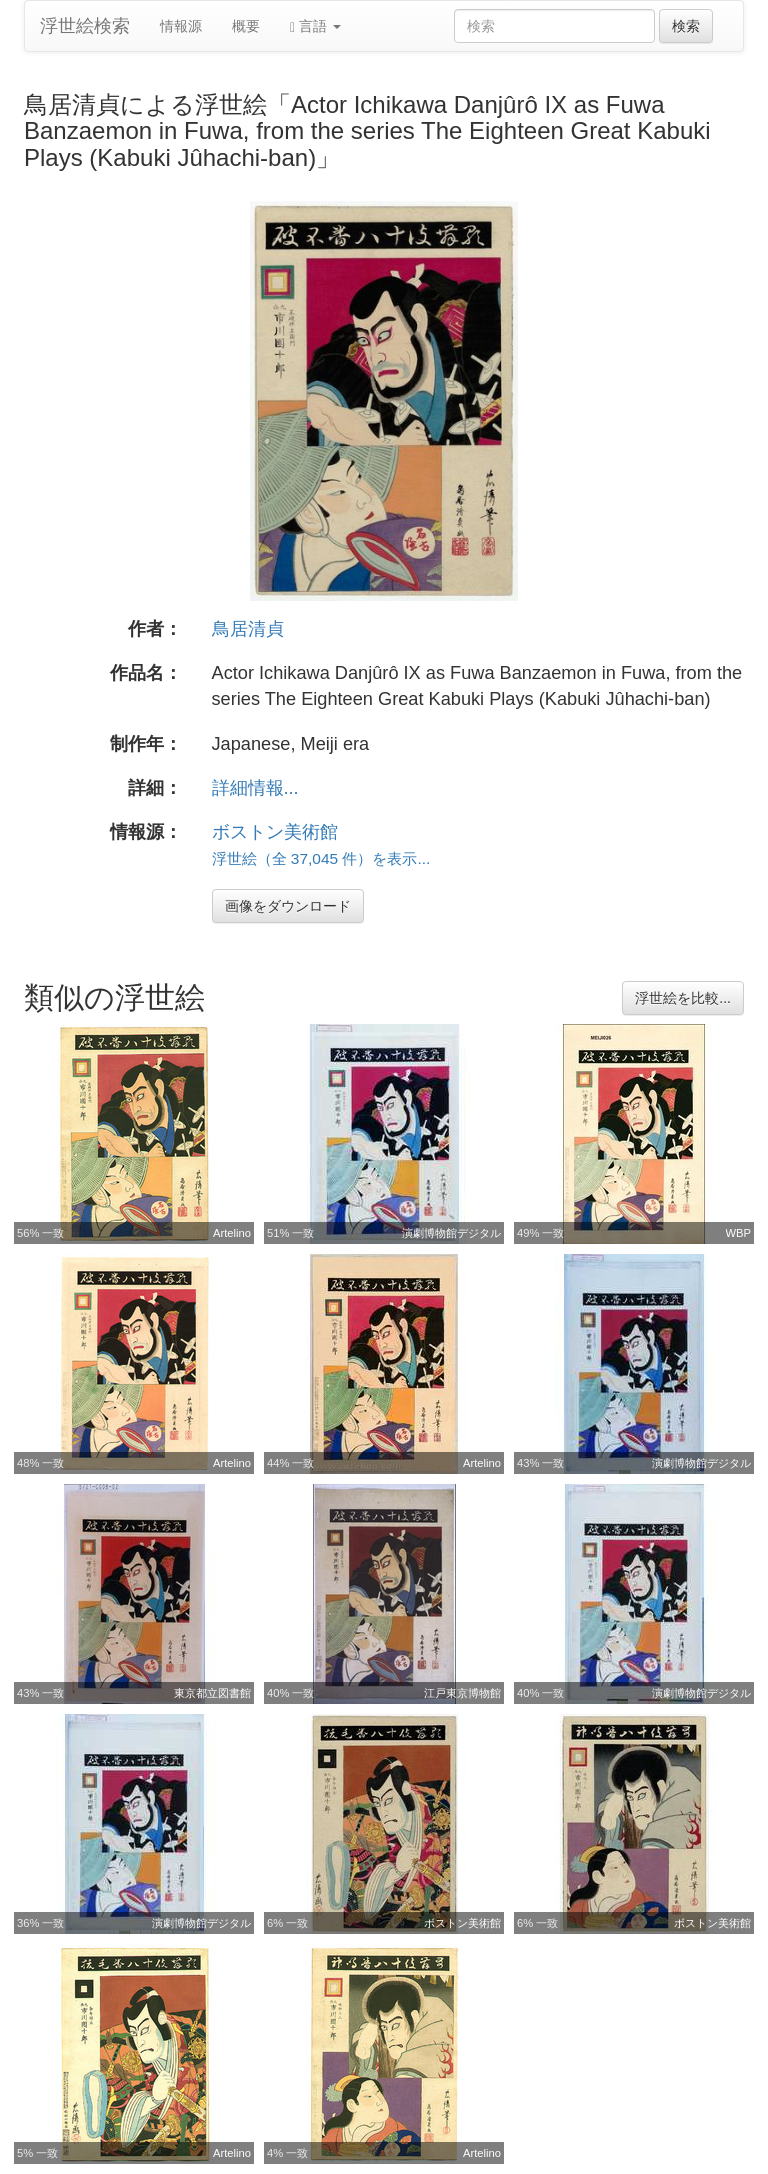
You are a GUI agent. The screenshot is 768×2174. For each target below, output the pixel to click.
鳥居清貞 (248, 629)
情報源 (181, 26)
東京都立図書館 (212, 1693)
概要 (246, 26)
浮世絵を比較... (683, 998)
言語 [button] (315, 26)
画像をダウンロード (288, 906)
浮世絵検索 (85, 26)
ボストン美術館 (275, 832)
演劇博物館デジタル (451, 1233)
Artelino (232, 1233)
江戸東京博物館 (462, 1693)
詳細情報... (255, 788)
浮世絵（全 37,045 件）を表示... (321, 858)
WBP (738, 1233)
